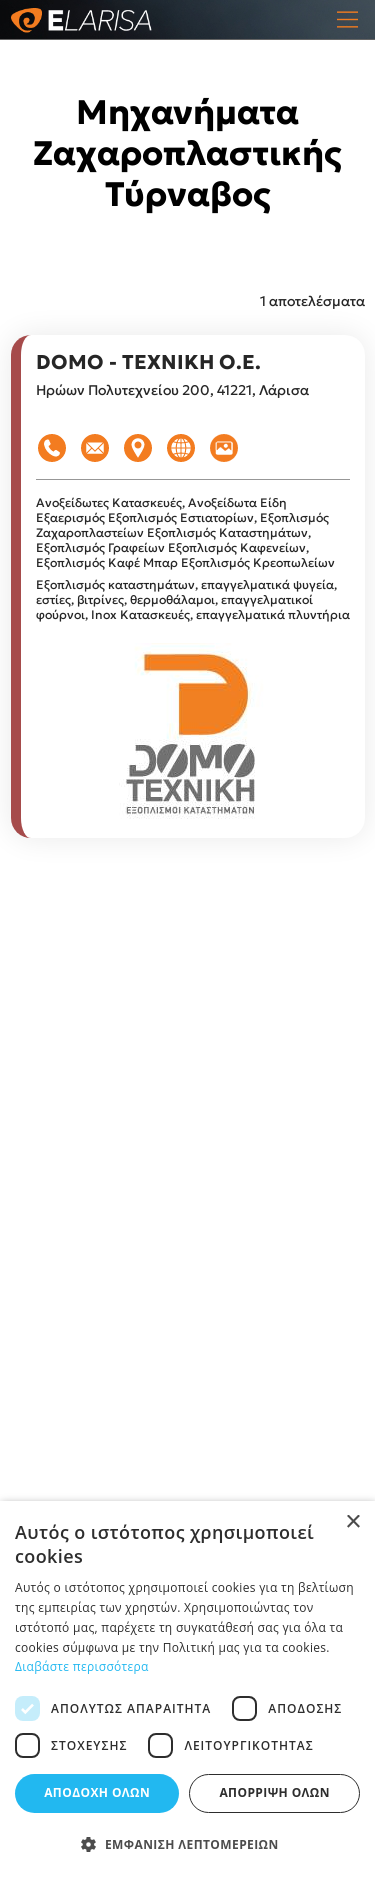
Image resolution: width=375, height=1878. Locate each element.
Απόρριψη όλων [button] (274, 1792)
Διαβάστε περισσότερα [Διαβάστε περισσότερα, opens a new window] (82, 1666)
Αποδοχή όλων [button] (97, 1792)
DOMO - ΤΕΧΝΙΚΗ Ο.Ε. (148, 362)
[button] (187, 1844)
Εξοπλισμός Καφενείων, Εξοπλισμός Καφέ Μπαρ (172, 555)
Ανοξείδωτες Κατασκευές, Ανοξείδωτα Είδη (161, 502)
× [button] (352, 1522)
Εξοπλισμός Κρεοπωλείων (258, 562)
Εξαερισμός (72, 517)
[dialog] (187, 1689)
